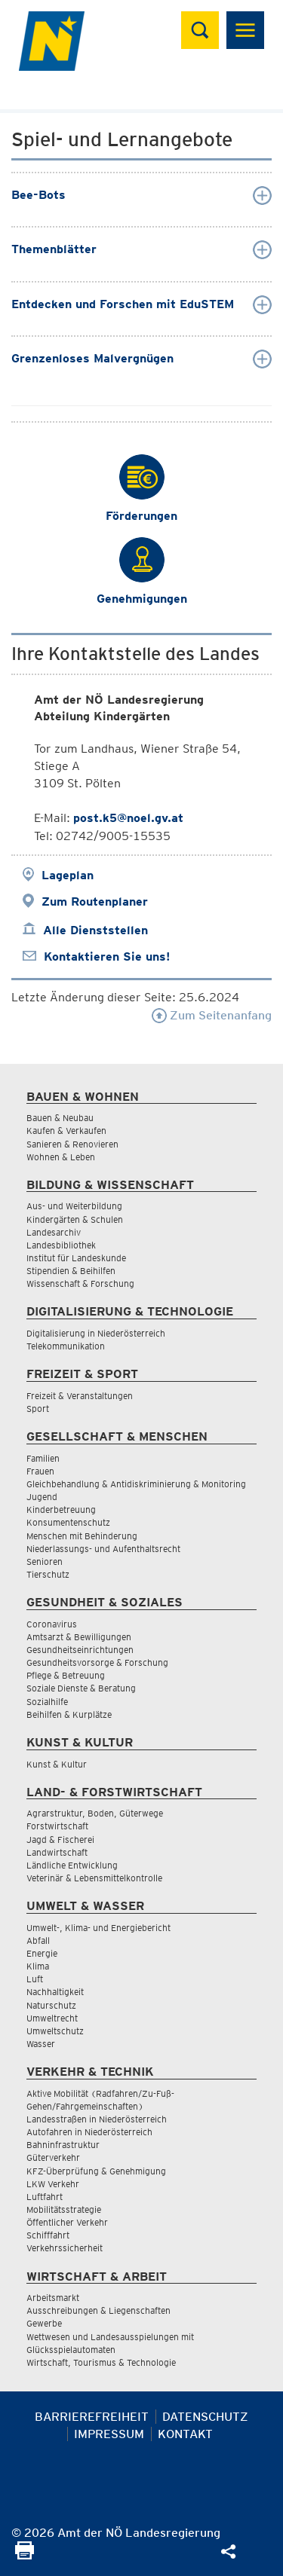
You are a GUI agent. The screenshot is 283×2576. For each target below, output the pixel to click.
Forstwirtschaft (57, 1826)
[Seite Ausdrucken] (24, 2555)
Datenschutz (205, 2416)
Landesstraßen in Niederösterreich (96, 2119)
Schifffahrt (47, 2235)
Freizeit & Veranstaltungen (79, 1395)
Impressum (109, 2434)
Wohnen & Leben (60, 1157)
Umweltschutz (55, 2031)
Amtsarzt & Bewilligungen (78, 1636)
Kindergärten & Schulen (74, 1219)
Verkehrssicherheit (64, 2248)
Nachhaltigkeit (55, 1991)
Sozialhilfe (47, 1701)
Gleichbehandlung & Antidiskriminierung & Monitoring (136, 1484)
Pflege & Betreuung (65, 1675)
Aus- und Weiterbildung (74, 1206)
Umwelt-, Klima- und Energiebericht (98, 1927)
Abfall (38, 1940)
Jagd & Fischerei (60, 1839)
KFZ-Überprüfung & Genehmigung (96, 2171)
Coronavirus (51, 1624)
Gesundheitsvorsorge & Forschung (97, 1662)
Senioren (44, 1561)
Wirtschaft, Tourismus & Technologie (101, 2362)
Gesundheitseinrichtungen (80, 1649)
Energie (41, 1953)
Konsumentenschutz (68, 1522)
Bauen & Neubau (60, 1117)
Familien (43, 1458)
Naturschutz (51, 2005)
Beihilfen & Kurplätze (69, 1714)
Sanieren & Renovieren (72, 1144)
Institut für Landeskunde (76, 1258)
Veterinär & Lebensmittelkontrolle (94, 1878)
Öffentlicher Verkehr (67, 2222)
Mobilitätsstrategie (63, 2209)
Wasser (40, 2043)
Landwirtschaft (57, 1852)
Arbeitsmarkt (52, 2297)
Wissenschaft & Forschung (80, 1283)
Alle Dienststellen (95, 930)
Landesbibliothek (61, 1245)
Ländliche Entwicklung (72, 1865)
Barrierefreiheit (92, 2416)
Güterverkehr (53, 2157)
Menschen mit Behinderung (81, 1536)
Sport (37, 1408)
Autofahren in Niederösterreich (89, 2131)
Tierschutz (47, 1574)
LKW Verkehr (52, 2183)
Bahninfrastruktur (63, 2144)
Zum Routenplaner (95, 901)
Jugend (41, 1496)
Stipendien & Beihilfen (70, 1270)
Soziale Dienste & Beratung (81, 1688)
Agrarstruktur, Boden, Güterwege (94, 1813)
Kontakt (185, 2434)
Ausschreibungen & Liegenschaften (98, 2310)
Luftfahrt (44, 2196)
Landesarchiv (53, 1232)
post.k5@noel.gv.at (128, 818)
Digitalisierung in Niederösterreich (95, 1333)
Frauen (40, 1471)
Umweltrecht (52, 2018)
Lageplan (68, 875)
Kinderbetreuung (61, 1509)
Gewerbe (44, 2323)
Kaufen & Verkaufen (66, 1130)
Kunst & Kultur (56, 1764)
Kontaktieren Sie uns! (107, 956)
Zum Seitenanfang (212, 1015)
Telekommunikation (65, 1346)
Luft (34, 1979)
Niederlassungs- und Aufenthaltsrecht (103, 1548)
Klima (37, 1966)
